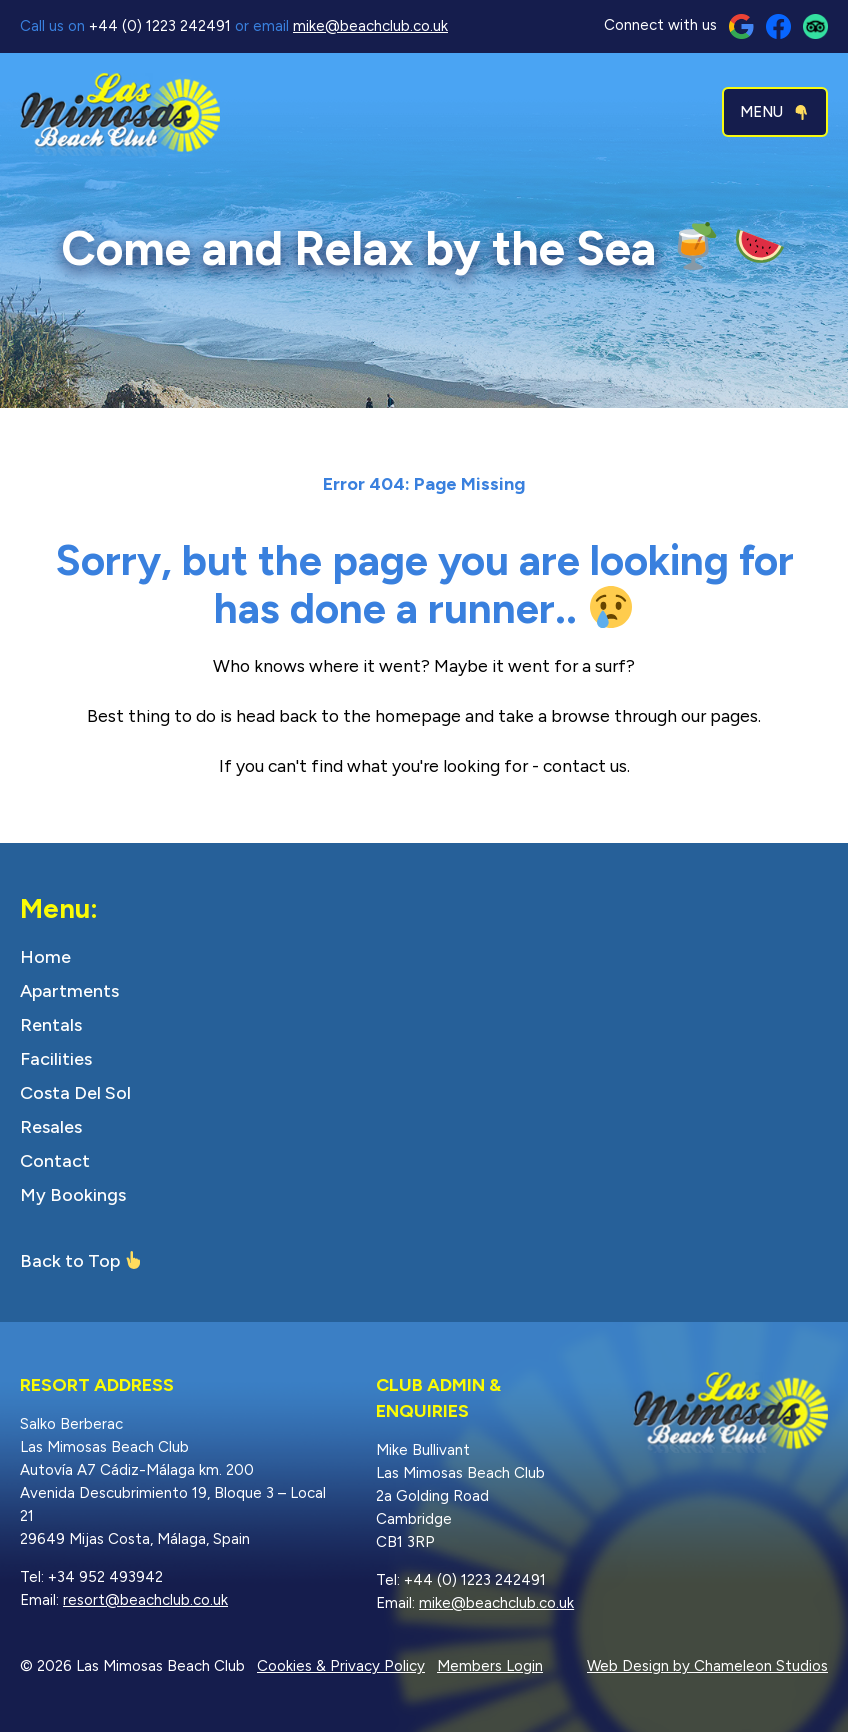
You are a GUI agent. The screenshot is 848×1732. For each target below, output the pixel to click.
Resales (51, 1127)
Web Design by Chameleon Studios (707, 1666)
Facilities (56, 1059)
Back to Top (70, 1261)
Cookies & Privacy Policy (341, 1666)
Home (45, 957)
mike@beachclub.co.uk (370, 26)
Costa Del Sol (75, 1093)
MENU (774, 112)
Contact (55, 1161)
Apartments (69, 991)
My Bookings (73, 1195)
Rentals (51, 1025)
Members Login (490, 1666)
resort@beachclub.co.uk (145, 1600)
